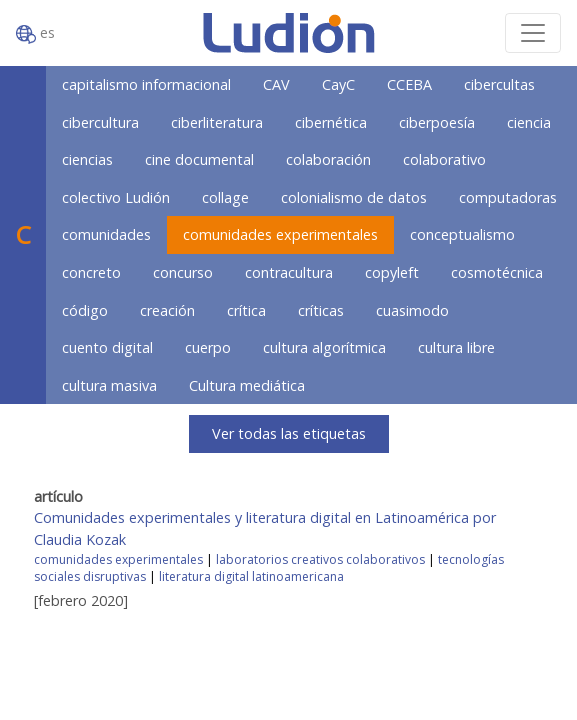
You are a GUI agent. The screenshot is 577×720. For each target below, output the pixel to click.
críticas (321, 310)
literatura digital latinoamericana (251, 576)
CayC (338, 84)
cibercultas (499, 84)
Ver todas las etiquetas (289, 433)
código (85, 310)
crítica (246, 310)
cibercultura (100, 122)
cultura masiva (109, 385)
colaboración (328, 159)
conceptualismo (462, 234)
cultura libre (456, 347)
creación (167, 310)
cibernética (331, 122)
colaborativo (444, 159)
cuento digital (107, 347)
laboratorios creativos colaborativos (320, 559)
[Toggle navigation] (533, 33)
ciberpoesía (437, 122)
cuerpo (208, 347)
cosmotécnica (497, 272)
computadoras (508, 197)
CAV (276, 84)
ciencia (529, 122)
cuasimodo (412, 310)
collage (225, 197)
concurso (183, 272)
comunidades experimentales (280, 234)
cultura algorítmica (324, 347)
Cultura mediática (247, 385)
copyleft (392, 272)
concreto (91, 272)
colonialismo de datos (354, 197)
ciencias (87, 159)
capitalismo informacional (146, 84)
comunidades (106, 234)
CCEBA (409, 84)
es (35, 33)
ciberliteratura (217, 122)
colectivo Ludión (116, 197)
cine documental (199, 159)
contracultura (289, 272)
